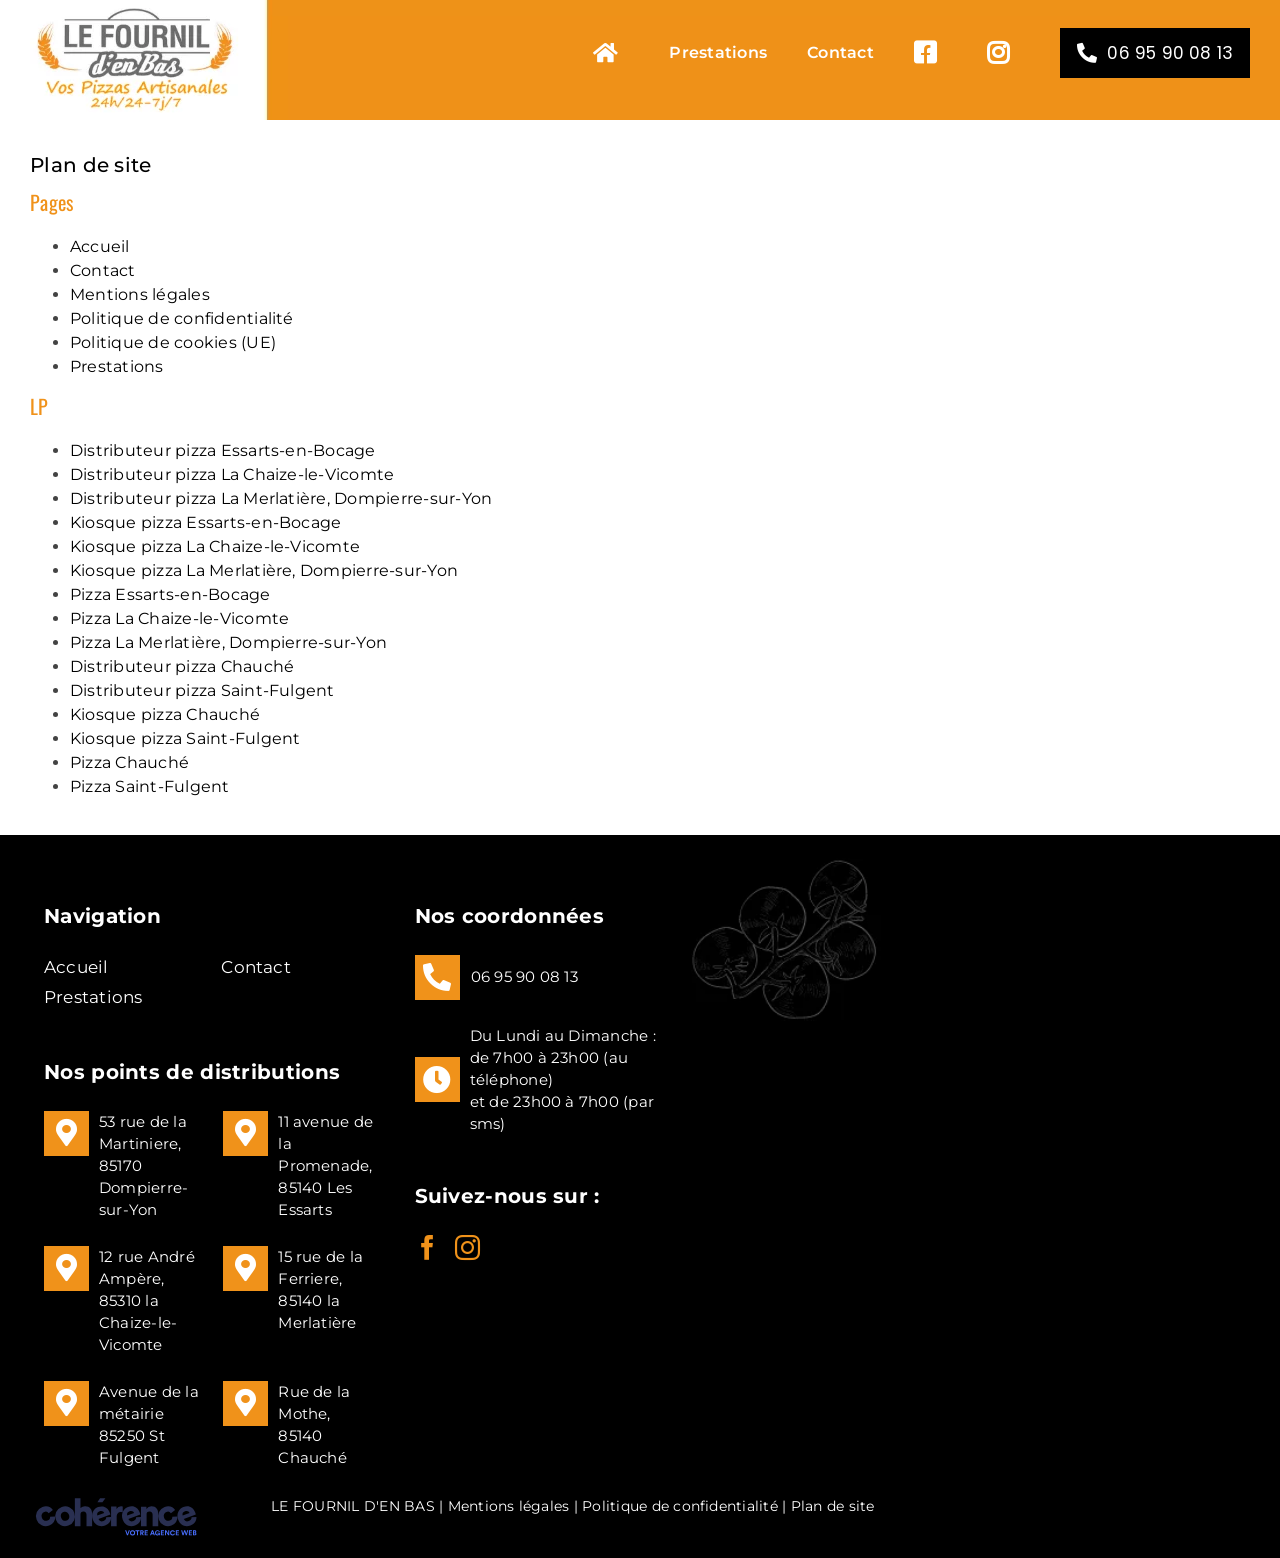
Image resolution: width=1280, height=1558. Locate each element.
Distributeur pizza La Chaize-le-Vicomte (232, 474)
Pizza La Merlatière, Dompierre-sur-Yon (228, 642)
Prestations (117, 366)
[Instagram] (467, 1247)
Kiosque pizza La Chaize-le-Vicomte (215, 546)
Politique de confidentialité (182, 318)
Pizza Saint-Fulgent (150, 786)
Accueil (100, 246)
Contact (103, 270)
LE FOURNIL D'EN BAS (353, 1506)
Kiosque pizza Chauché (165, 714)
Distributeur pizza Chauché (182, 666)
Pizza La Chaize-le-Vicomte (179, 618)
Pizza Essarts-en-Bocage (170, 594)
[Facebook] (427, 1247)
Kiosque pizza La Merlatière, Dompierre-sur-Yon (264, 570)
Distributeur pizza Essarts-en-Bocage (223, 450)
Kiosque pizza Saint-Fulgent (185, 738)
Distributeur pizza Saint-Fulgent (202, 690)
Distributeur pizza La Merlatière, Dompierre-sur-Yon (281, 498)
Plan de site (833, 1506)
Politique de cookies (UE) (173, 342)
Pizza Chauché (129, 762)
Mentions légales (140, 294)
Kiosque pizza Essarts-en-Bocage (205, 522)
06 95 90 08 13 (524, 976)
